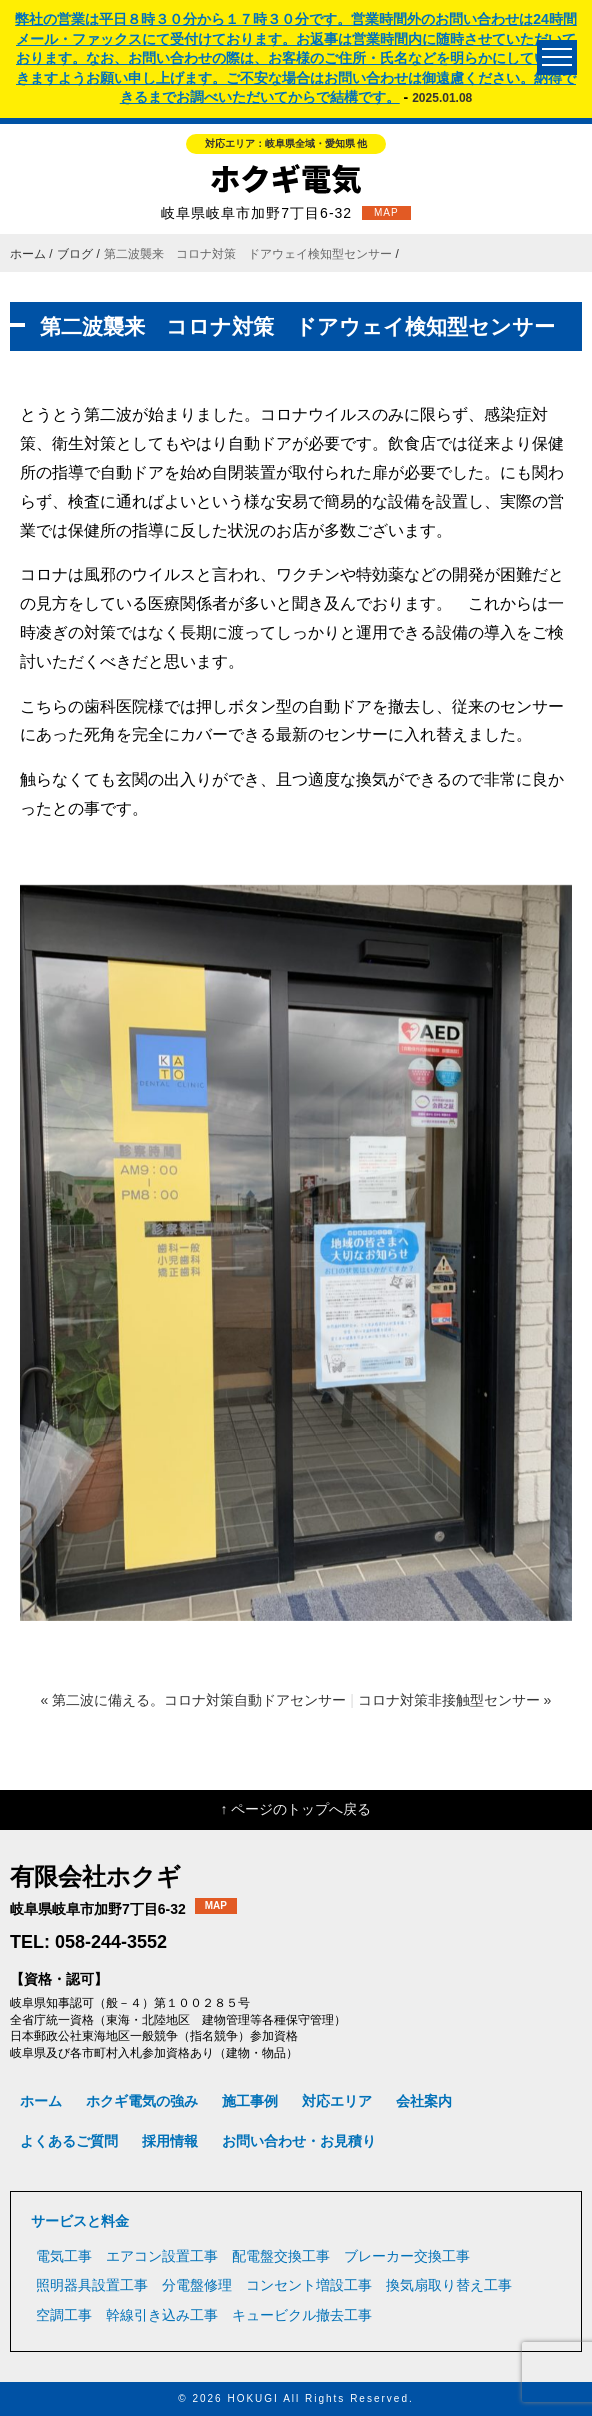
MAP (386, 212)
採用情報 (170, 2141)
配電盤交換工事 (281, 2256)
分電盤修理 (197, 2285)
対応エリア (337, 2101)
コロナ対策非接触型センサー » (455, 1700)
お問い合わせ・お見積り (299, 2141)
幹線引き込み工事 (162, 2315)
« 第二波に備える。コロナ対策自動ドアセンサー (194, 1700)
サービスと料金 (80, 2221)
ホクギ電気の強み (142, 2101)
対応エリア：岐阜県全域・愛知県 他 (286, 143)
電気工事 (64, 2256)
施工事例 (250, 2101)
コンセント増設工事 (309, 2285)
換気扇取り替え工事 (449, 2285)
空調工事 (64, 2315)
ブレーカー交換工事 (407, 2256)
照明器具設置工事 (92, 2285)
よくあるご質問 (69, 2141)
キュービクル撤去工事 (302, 2315)
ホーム (28, 254)
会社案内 (424, 2101)
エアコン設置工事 (162, 2256)
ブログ (75, 254)
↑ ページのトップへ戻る (296, 1809)
